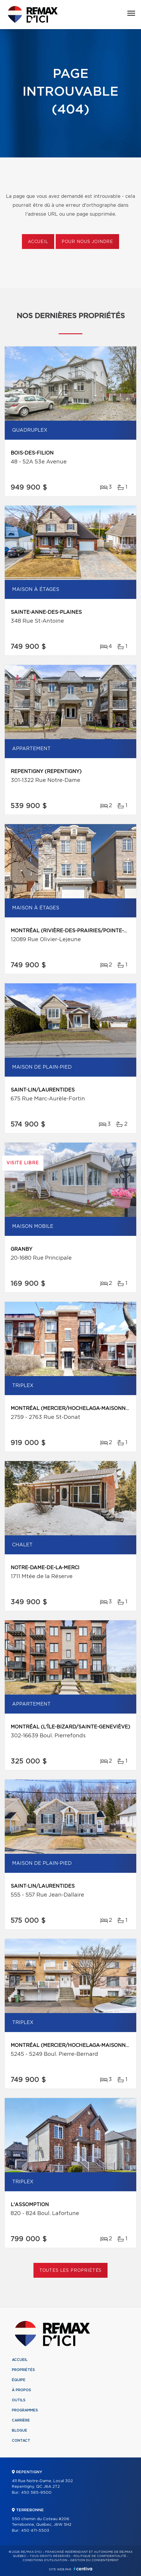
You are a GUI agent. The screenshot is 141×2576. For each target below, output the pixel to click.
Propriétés (23, 2370)
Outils (18, 2400)
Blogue (19, 2430)
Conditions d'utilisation (45, 2560)
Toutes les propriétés (70, 2271)
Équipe (18, 2380)
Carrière (21, 2420)
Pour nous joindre (87, 242)
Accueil (38, 242)
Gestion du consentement (94, 2560)
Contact (21, 2440)
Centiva (82, 2569)
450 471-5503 (35, 2531)
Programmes (25, 2410)
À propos (21, 2390)
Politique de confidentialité (99, 2556)
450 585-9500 (36, 2493)
